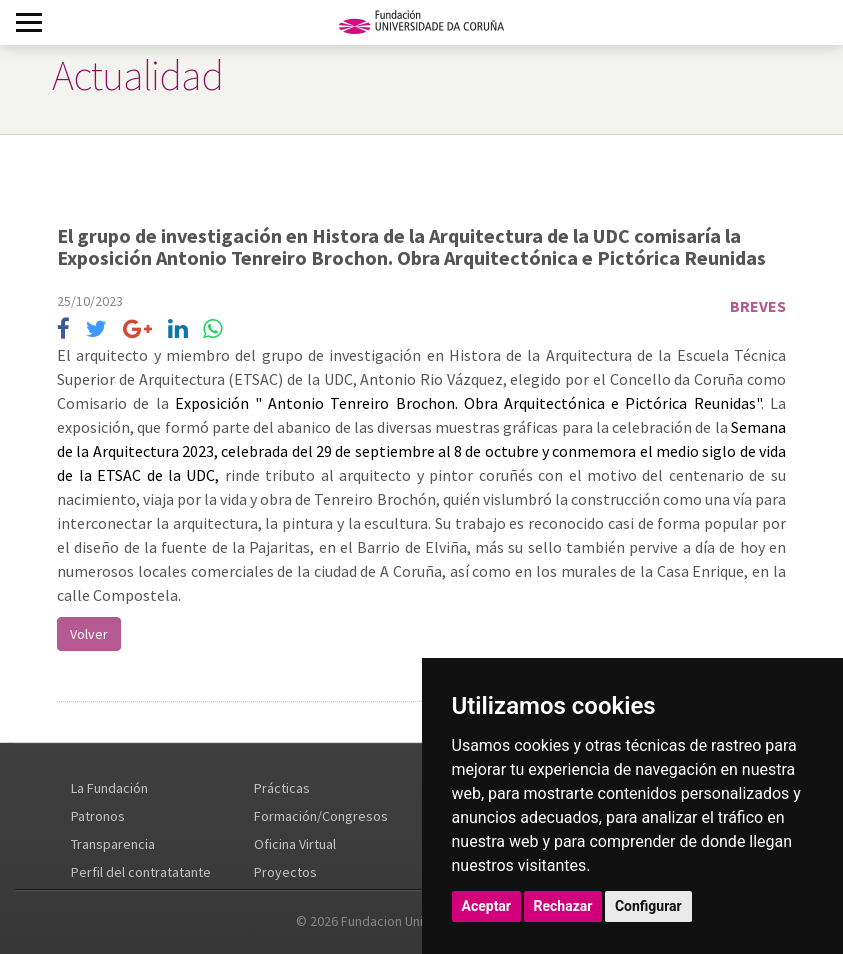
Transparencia (113, 844)
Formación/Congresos (321, 816)
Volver (89, 634)
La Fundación (109, 788)
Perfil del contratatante (141, 872)
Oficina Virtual (295, 844)
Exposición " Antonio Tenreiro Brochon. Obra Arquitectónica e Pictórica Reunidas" (468, 403)
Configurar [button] (648, 906)
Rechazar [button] (563, 906)
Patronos (98, 816)
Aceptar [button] (487, 906)
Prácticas (282, 788)
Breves (758, 306)
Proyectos (285, 872)
